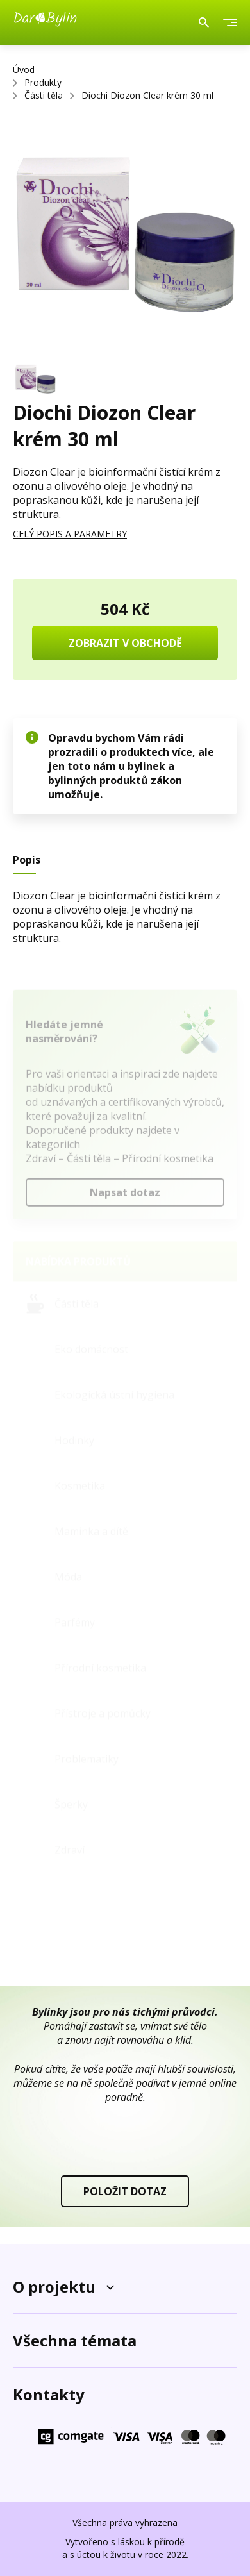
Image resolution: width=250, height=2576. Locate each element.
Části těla (43, 95)
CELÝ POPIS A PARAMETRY (70, 534)
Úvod (24, 69)
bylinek (146, 766)
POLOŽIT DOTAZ (125, 2191)
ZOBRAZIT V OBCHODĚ (125, 643)
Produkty (43, 82)
